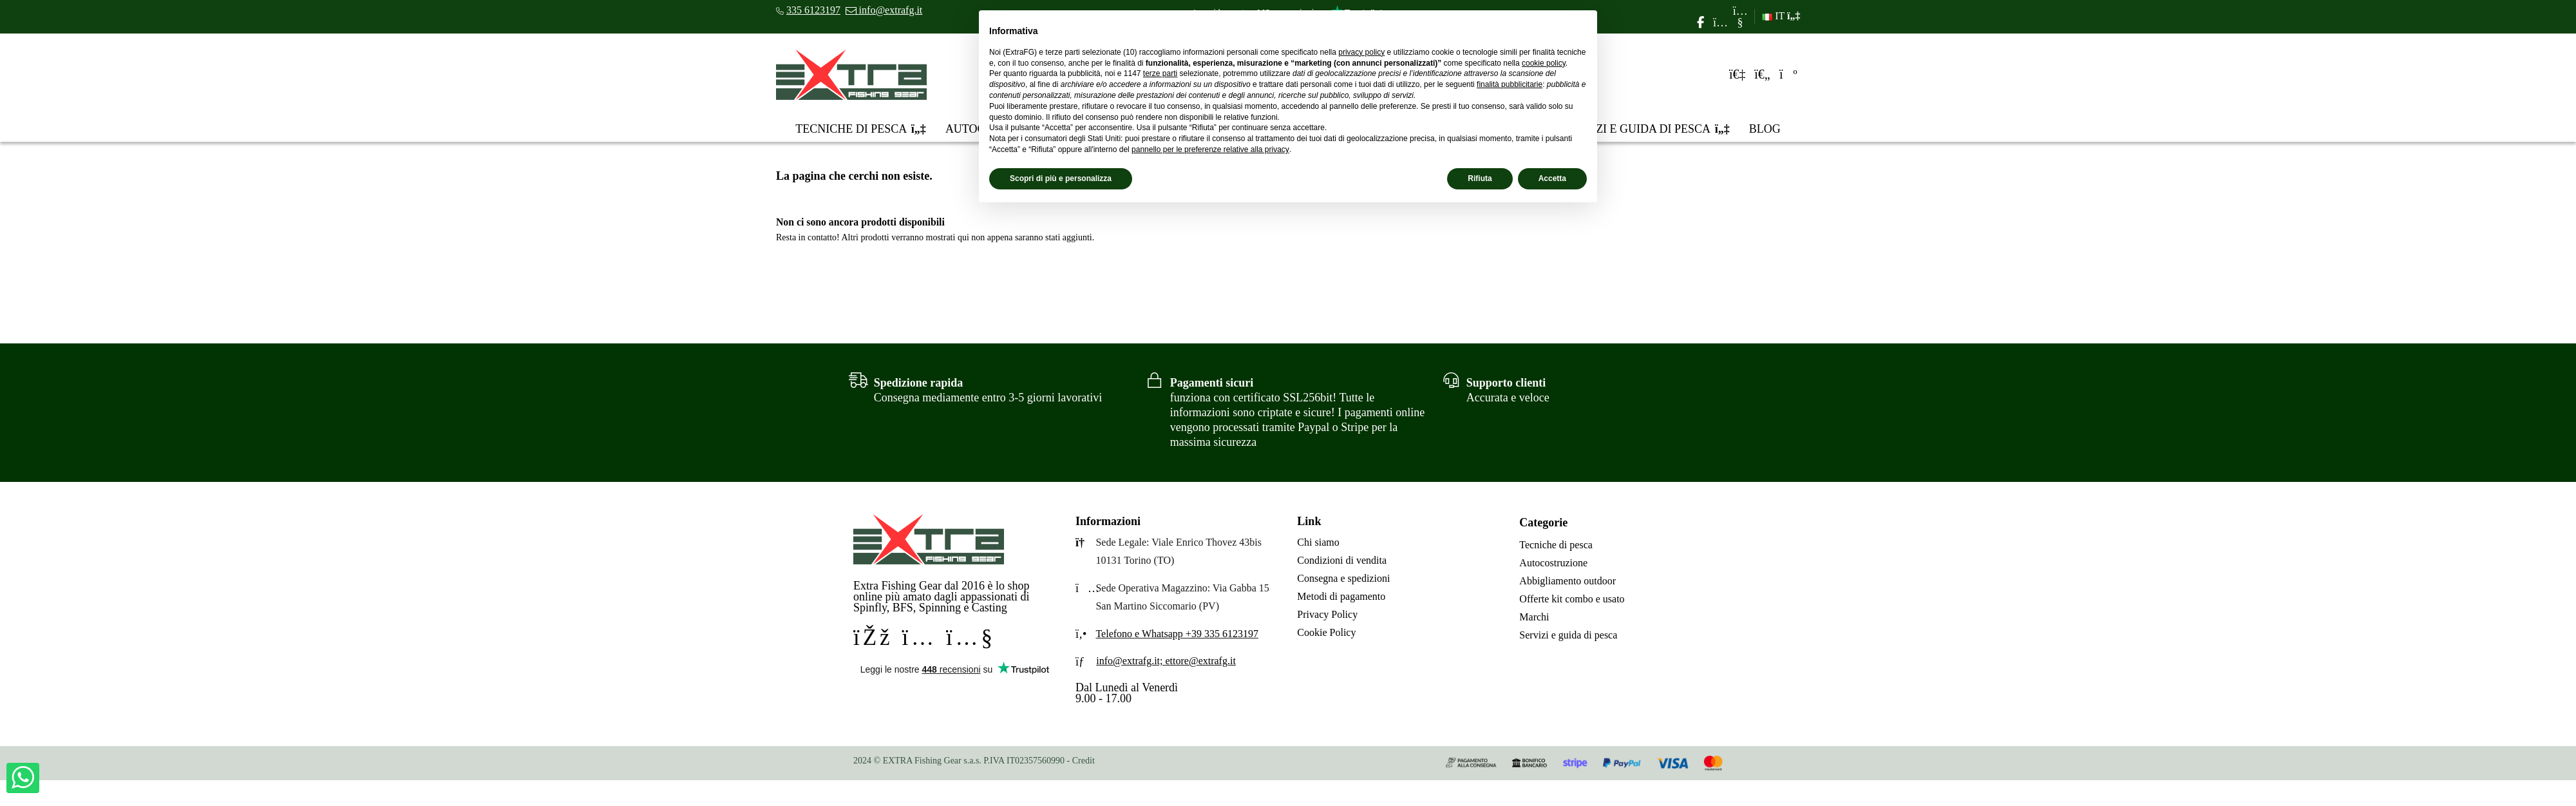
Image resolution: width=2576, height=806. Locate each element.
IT (1781, 15)
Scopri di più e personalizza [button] (1061, 178)
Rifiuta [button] (1480, 178)
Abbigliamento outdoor (1567, 580)
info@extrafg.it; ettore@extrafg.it (1166, 660)
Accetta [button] (1552, 178)
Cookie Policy (1326, 632)
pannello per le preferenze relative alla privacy (1210, 149)
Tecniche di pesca (1555, 544)
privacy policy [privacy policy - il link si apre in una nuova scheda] (1361, 52)
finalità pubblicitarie (1509, 84)
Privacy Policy (1327, 614)
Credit (1083, 760)
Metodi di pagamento (1341, 596)
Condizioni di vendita (1342, 560)
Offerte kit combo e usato (1571, 598)
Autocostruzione (1553, 562)
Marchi (1534, 616)
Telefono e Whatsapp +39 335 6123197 (1176, 633)
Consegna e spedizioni (1343, 578)
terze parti (1160, 73)
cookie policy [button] (1544, 63)
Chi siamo (1318, 542)
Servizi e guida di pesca (1568, 634)
